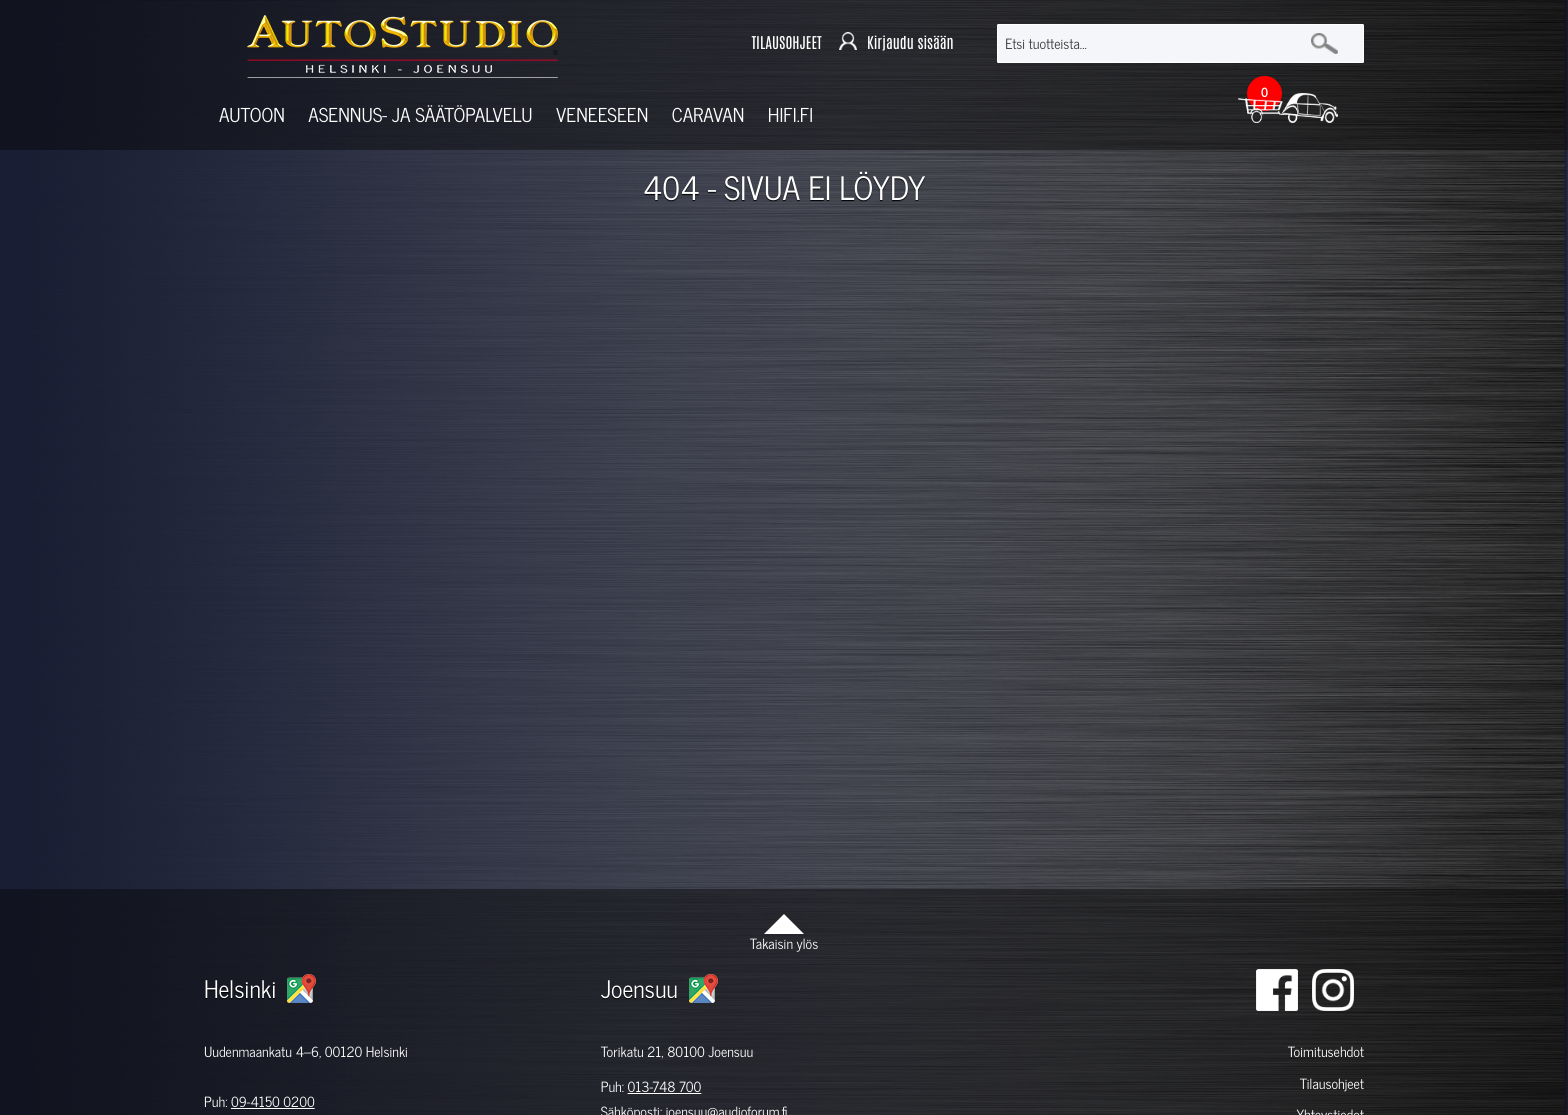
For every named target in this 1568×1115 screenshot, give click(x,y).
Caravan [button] (708, 114)
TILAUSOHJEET (786, 43)
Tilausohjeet (1332, 1083)
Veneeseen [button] (602, 114)
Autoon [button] (252, 114)
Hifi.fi (790, 114)
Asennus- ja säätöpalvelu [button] (420, 114)
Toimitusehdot (1326, 1051)
